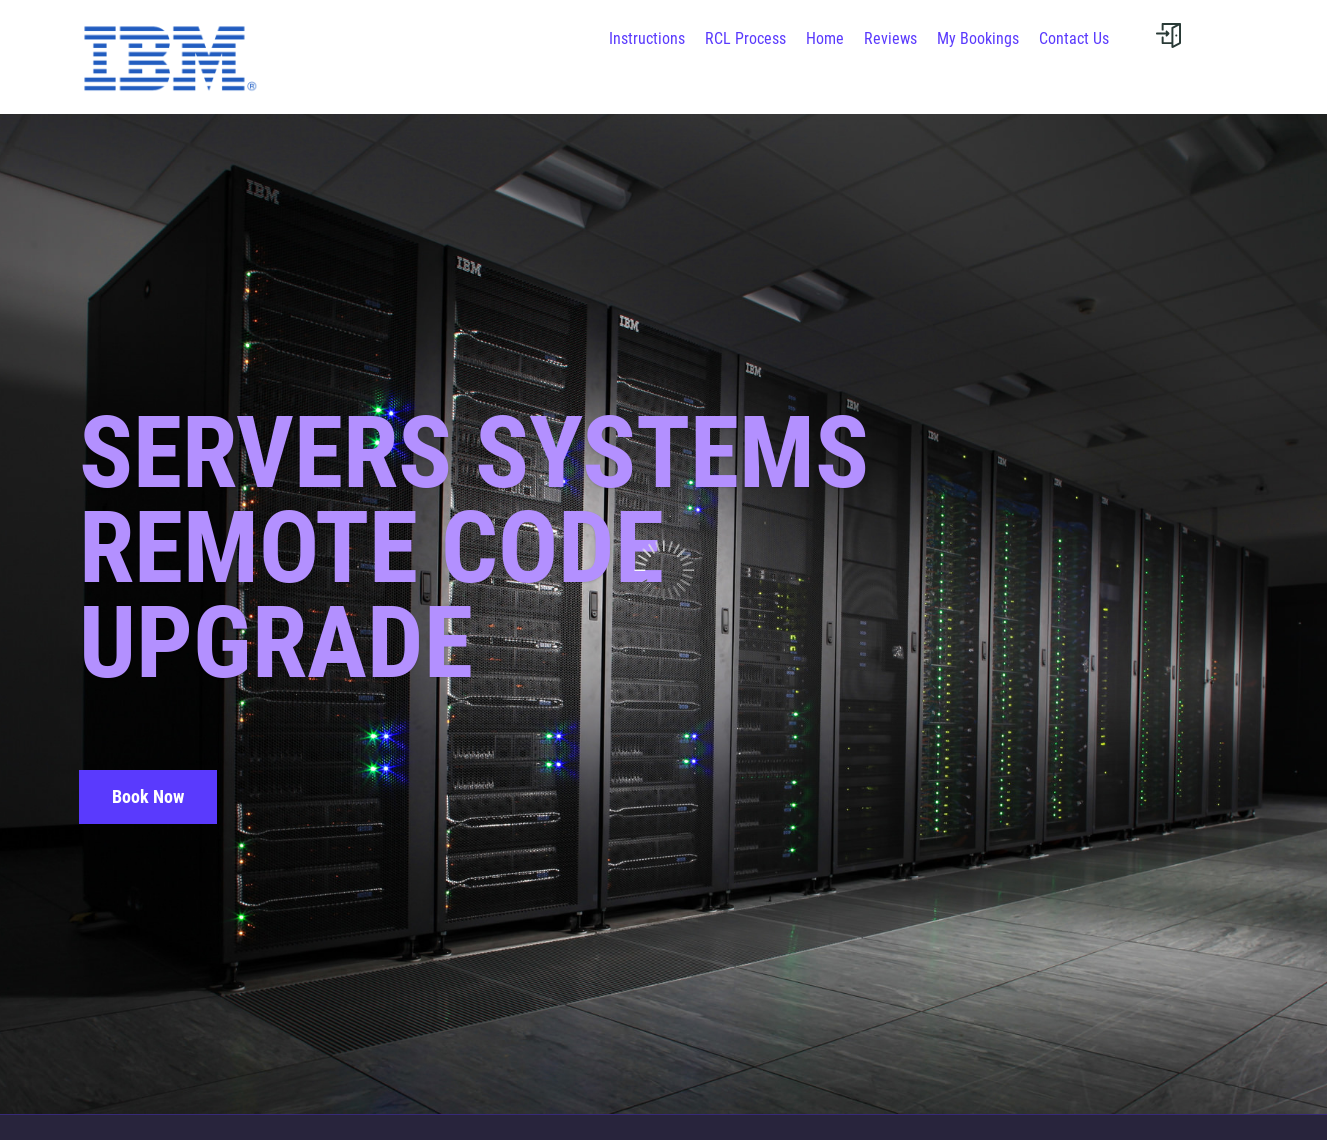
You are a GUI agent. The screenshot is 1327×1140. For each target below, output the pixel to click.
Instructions (647, 38)
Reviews (890, 38)
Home (825, 38)
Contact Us (1074, 38)
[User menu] (1169, 35)
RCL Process (745, 38)
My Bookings (978, 38)
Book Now (148, 796)
